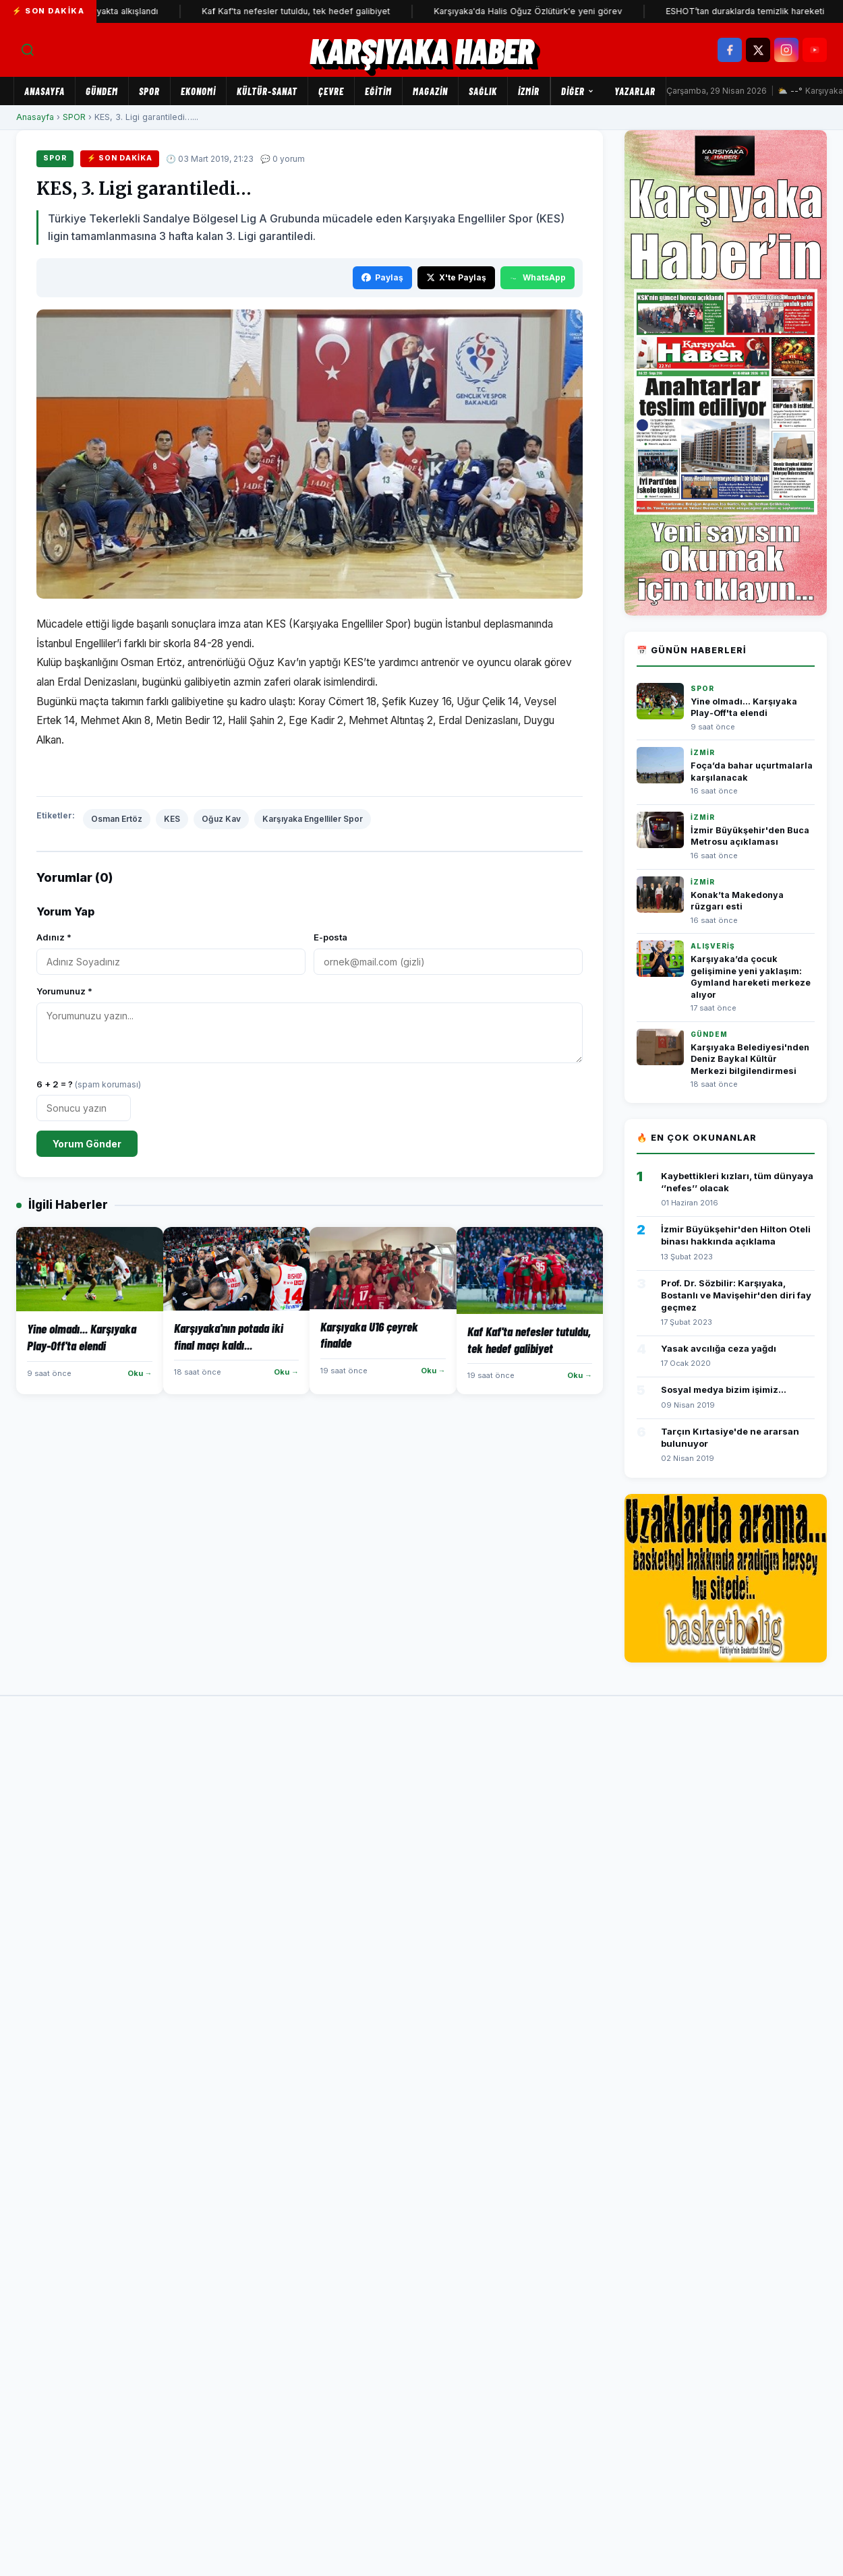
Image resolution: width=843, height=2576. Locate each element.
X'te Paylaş (456, 277)
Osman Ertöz (116, 819)
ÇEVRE (331, 91)
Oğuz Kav (221, 819)
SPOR (149, 91)
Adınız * (53, 937)
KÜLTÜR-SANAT (267, 91)
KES (172, 819)
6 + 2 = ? (88, 1084)
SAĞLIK (483, 91)
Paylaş (382, 277)
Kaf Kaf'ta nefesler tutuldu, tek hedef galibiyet (317, 11)
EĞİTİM (378, 91)
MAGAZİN (430, 91)
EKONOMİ (198, 91)
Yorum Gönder (87, 1143)
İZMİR (529, 91)
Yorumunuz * (64, 991)
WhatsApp (537, 277)
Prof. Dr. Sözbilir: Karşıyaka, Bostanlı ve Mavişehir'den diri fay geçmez (736, 1295)
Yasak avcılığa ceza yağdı (718, 1348)
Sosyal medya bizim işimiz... (723, 1389)
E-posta (330, 937)
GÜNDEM (102, 91)
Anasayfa (44, 91)
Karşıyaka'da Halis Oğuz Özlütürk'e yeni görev (549, 11)
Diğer (577, 91)
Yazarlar (635, 91)
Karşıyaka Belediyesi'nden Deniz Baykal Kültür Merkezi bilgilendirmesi (750, 1059)
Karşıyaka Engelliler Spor (312, 819)
